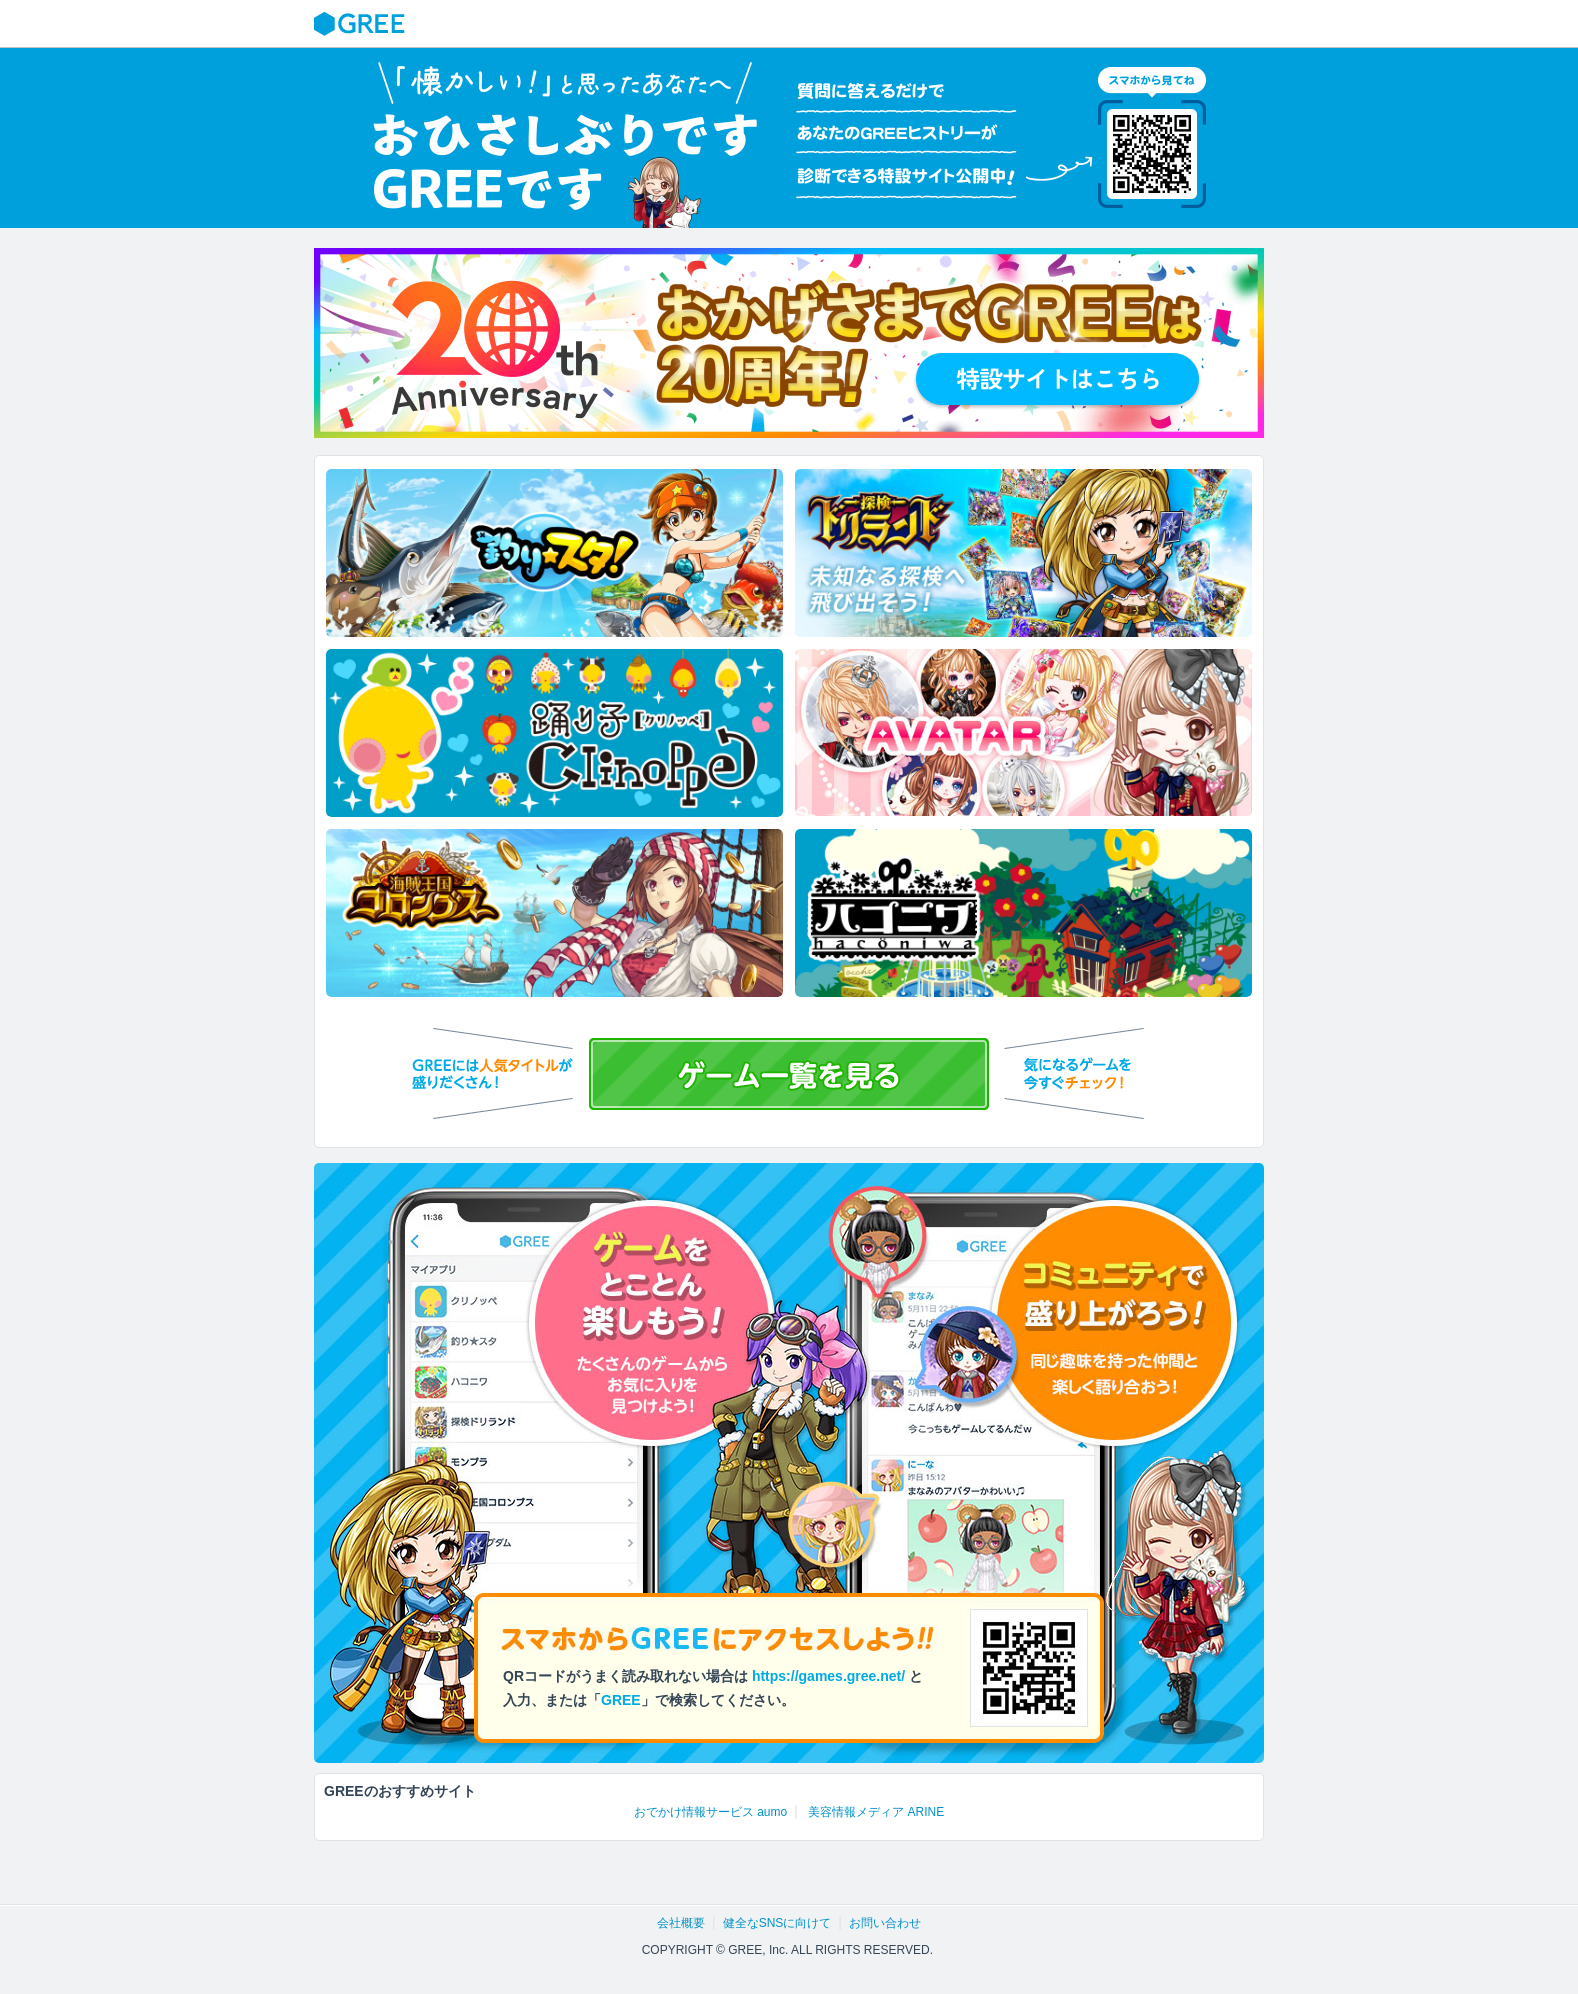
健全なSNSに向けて (777, 1923)
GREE (362, 24)
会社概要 (681, 1923)
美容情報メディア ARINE (876, 1812)
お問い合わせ (885, 1923)
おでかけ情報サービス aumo (710, 1812)
